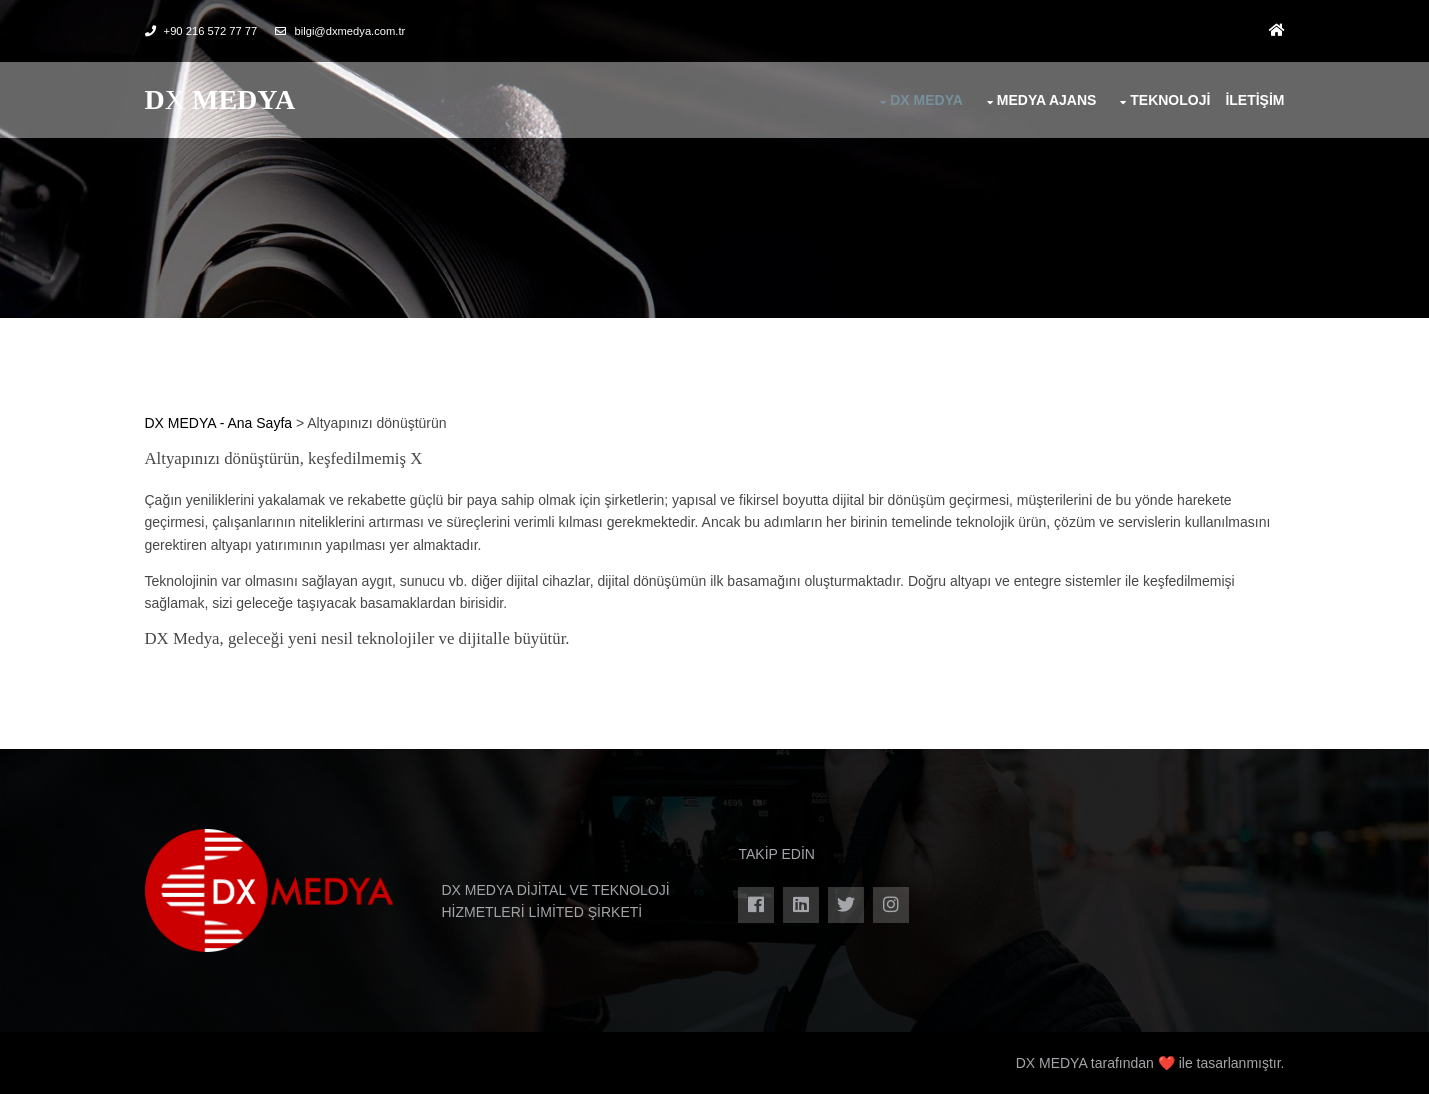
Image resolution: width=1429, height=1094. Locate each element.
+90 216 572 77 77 (211, 31)
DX (220, 99)
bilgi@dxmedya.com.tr (349, 31)
